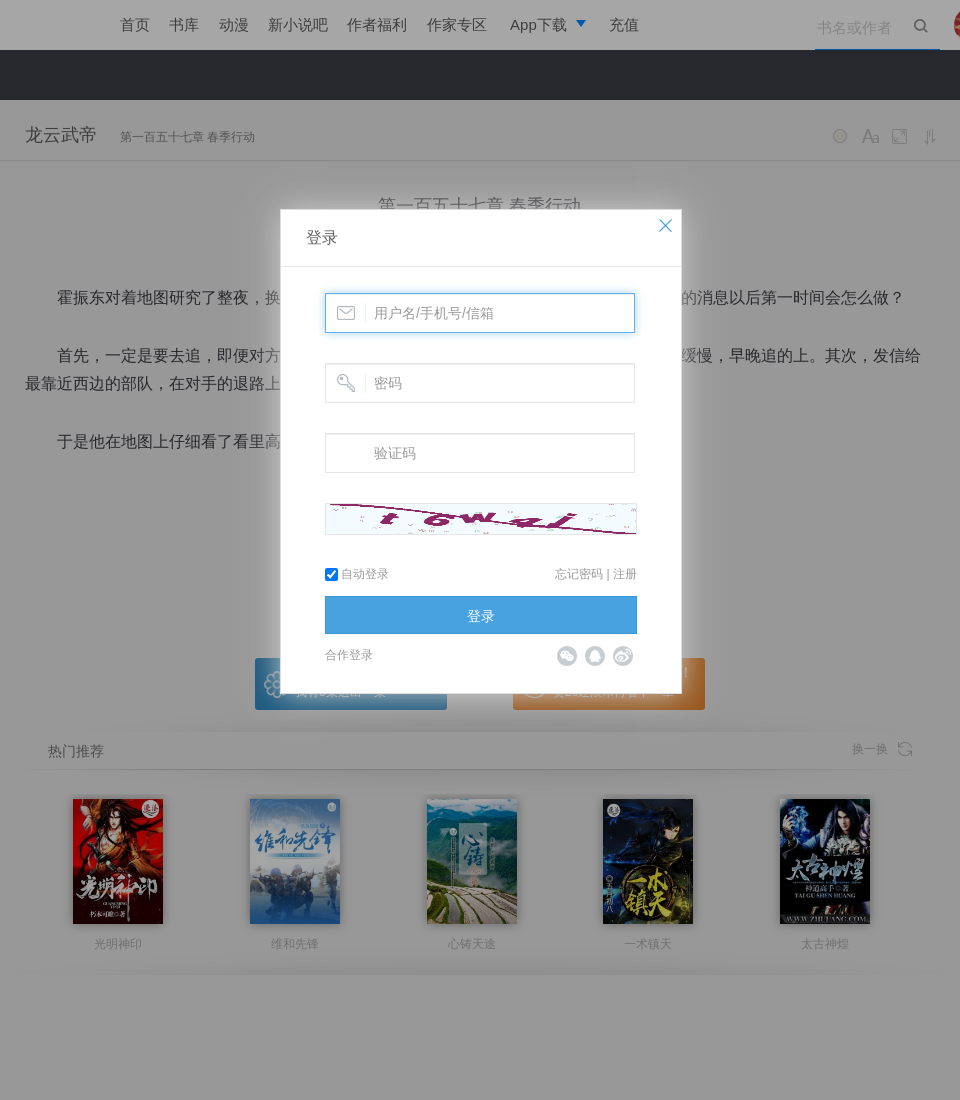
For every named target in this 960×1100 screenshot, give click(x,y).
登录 (322, 237)
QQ (595, 656)
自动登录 (357, 574)
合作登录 (349, 655)
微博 (623, 656)
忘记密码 (579, 574)
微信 (567, 656)
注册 (625, 574)
